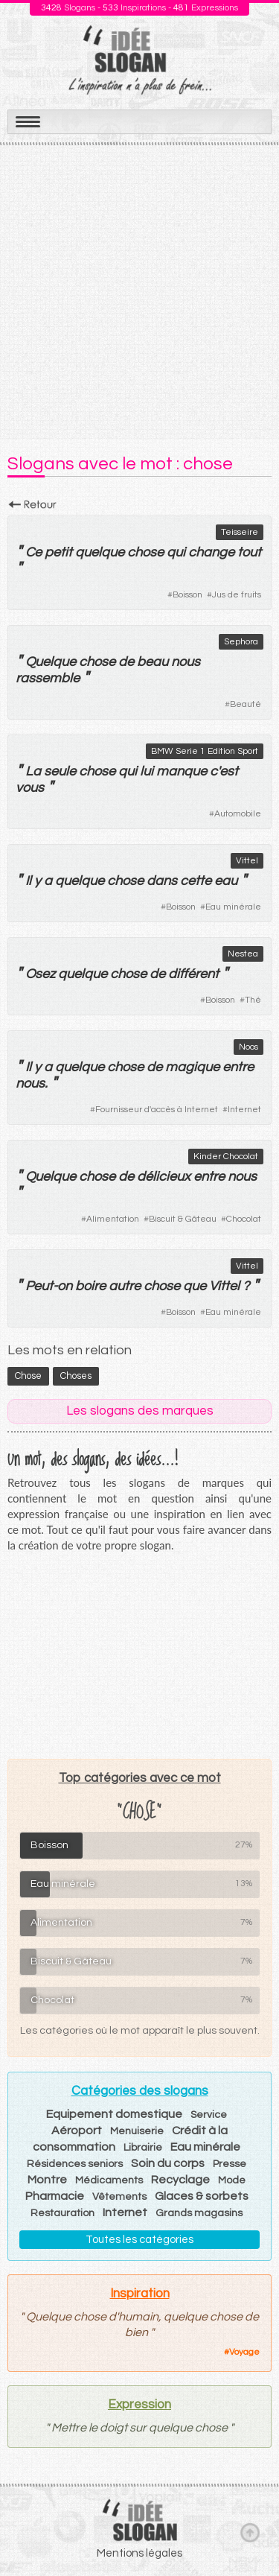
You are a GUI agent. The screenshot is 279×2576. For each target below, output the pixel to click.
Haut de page (250, 2532)
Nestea (243, 954)
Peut (39, 1286)
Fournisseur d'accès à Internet (156, 1109)
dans (162, 881)
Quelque (50, 662)
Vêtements (119, 2197)
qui (176, 552)
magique (192, 1067)
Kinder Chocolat (225, 1156)
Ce (33, 552)
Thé (253, 1000)
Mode (232, 2180)
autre (125, 1286)
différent (193, 974)
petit (58, 552)
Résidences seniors (75, 2164)
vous (30, 788)
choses (76, 1376)
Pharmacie (54, 2196)
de (126, 662)
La (33, 771)
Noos (248, 1047)
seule (60, 771)
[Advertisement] (139, 292)
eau (225, 881)
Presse (229, 2164)
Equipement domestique (114, 2114)
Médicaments (109, 2180)
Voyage (244, 2352)
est (228, 771)
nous (185, 662)
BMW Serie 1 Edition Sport (204, 751)
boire (90, 1286)
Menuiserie (137, 2131)
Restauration (62, 2213)
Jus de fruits (236, 595)
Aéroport (76, 2130)
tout (249, 552)
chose (145, 552)
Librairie (143, 2147)
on (64, 1286)
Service (208, 2115)
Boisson (187, 595)
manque (181, 771)
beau (152, 662)
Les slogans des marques (140, 1411)
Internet (244, 1109)
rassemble (48, 678)
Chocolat (243, 1219)
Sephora (241, 642)
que (194, 1286)
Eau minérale (233, 907)
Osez (40, 974)
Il (28, 881)
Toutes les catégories (139, 2239)
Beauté (245, 704)
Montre (47, 2180)
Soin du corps (168, 2163)
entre (238, 1067)
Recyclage (180, 2180)
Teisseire (239, 532)
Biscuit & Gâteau (183, 1219)
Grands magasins (199, 2213)
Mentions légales (139, 2553)
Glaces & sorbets (201, 2196)
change (211, 552)
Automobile (237, 814)
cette (195, 881)
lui (146, 771)
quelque (99, 552)
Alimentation (112, 1219)
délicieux (163, 1177)
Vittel (247, 861)
